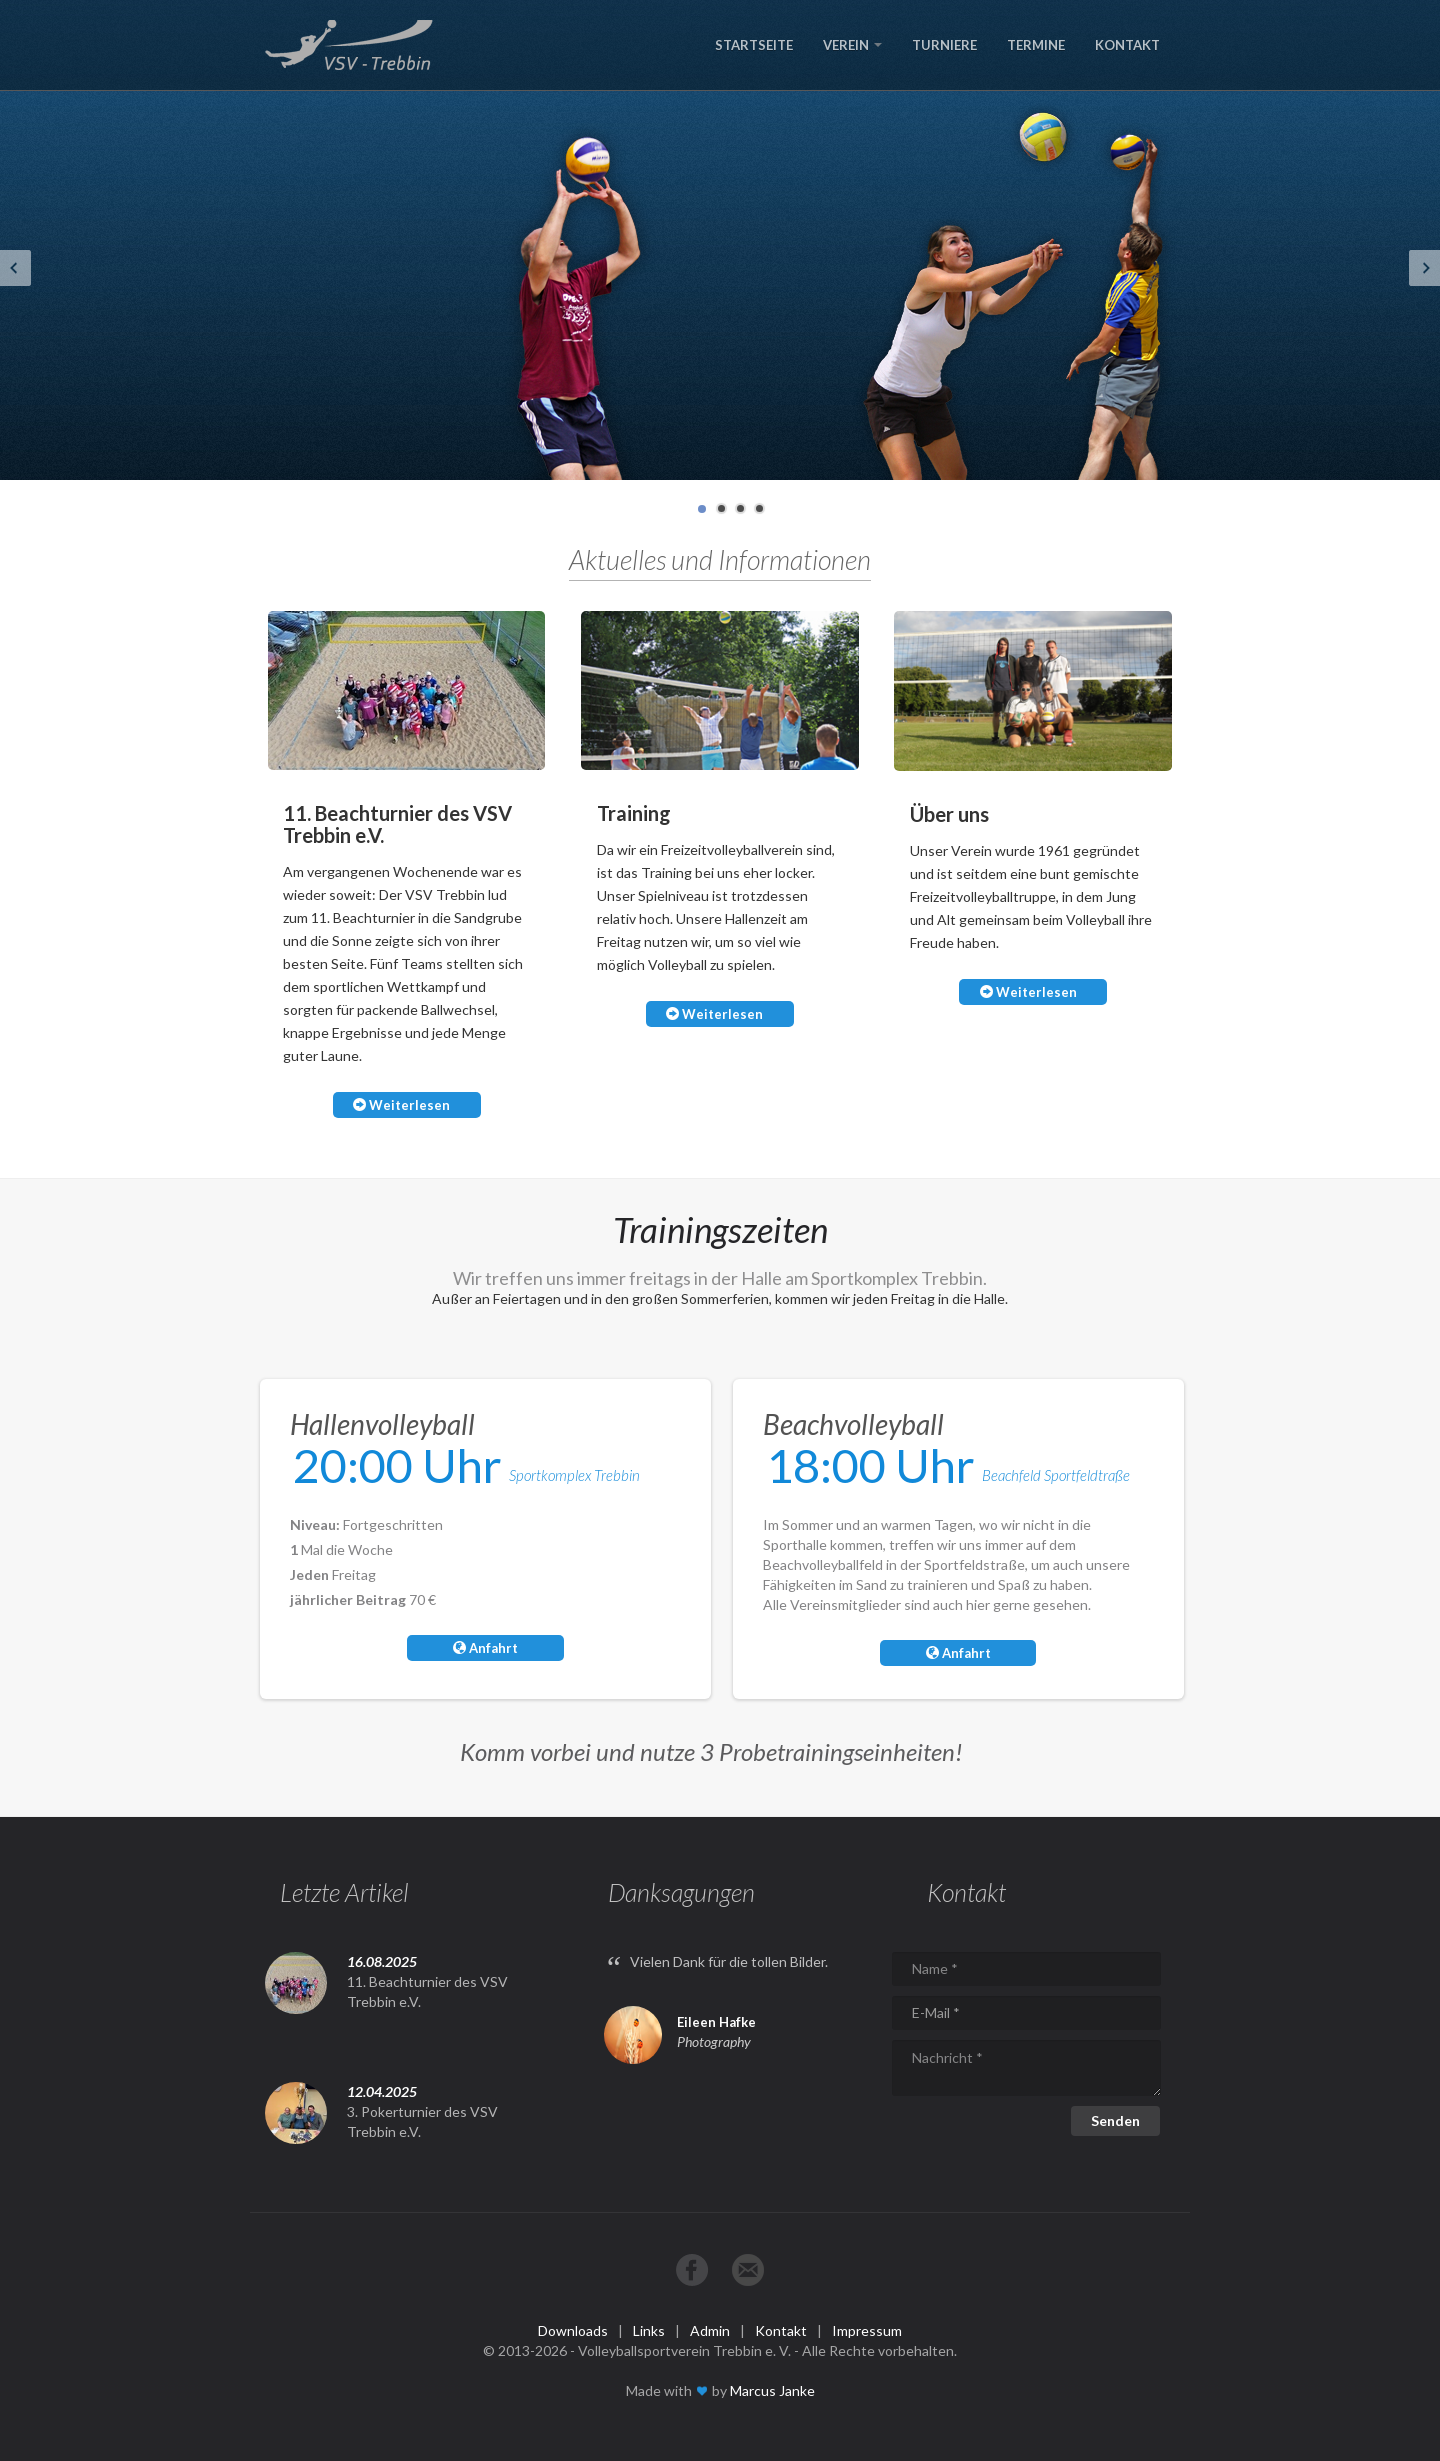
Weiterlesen (401, 1105)
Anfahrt (485, 1648)
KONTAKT (1127, 45)
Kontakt (781, 2330)
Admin (710, 2330)
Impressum (867, 2330)
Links (649, 2330)
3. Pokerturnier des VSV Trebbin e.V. (422, 2121)
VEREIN (852, 45)
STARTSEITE (754, 45)
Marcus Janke (772, 2390)
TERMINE (1036, 45)
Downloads (573, 2330)
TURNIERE (944, 45)
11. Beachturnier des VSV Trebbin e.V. (427, 1991)
